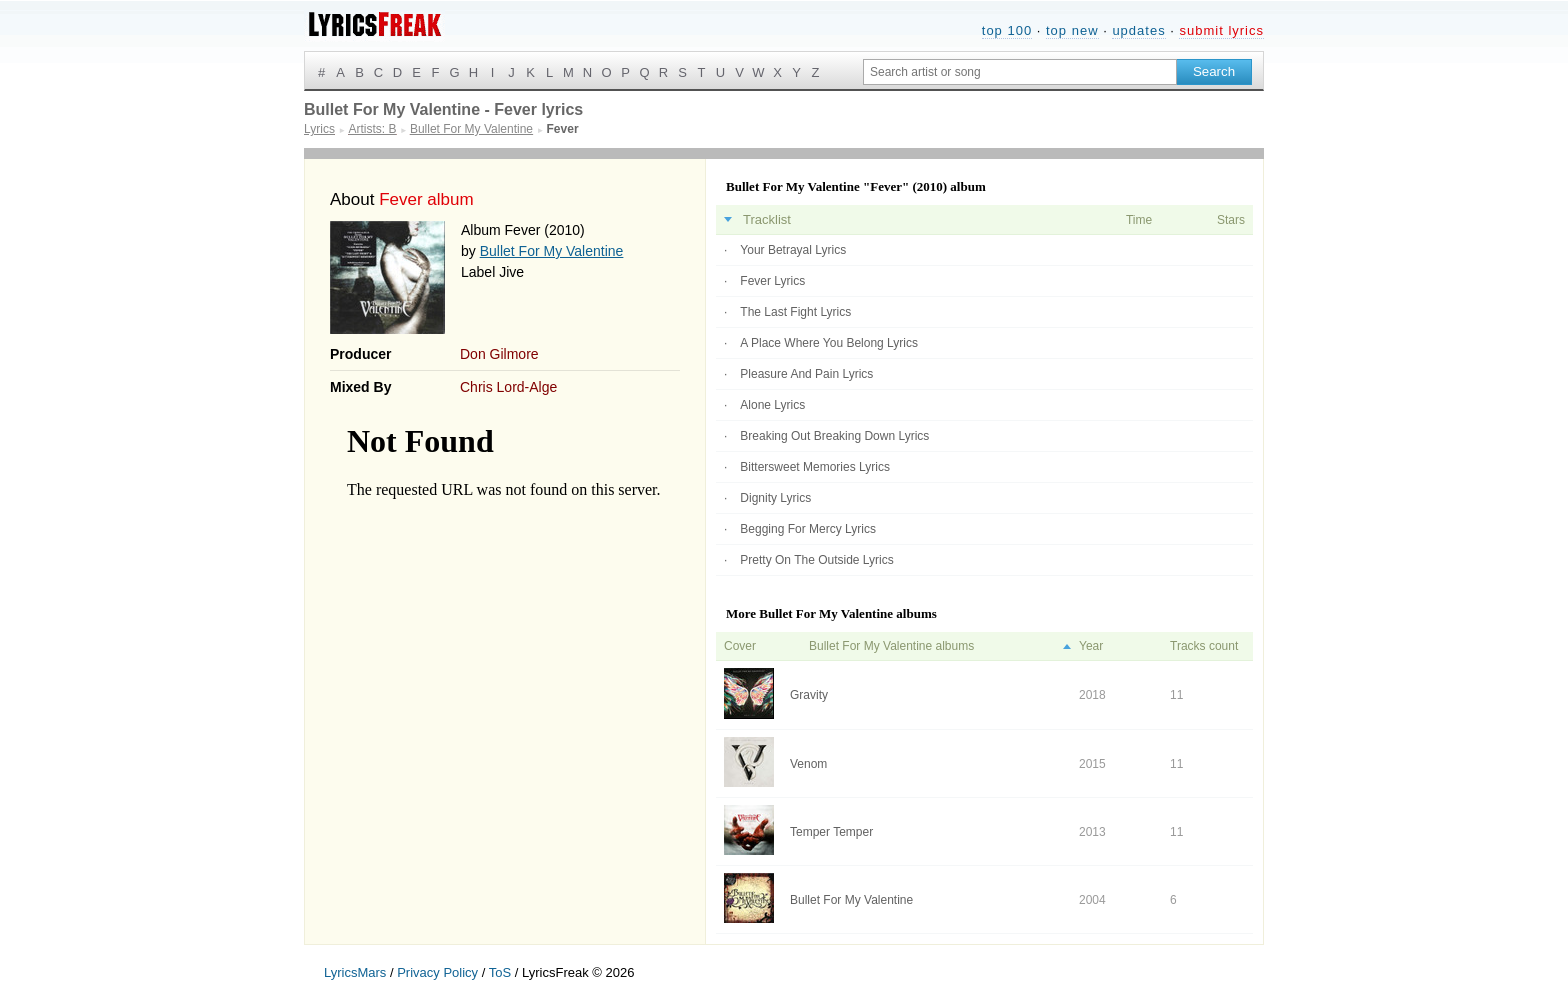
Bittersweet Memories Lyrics (815, 467)
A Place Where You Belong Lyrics (829, 343)
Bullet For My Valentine (552, 251)
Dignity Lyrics (775, 498)
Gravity (809, 695)
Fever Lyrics (772, 281)
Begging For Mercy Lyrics (808, 529)
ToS (500, 972)
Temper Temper (831, 832)
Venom (808, 764)
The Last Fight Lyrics (795, 312)
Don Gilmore (499, 354)
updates (1138, 30)
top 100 (1007, 30)
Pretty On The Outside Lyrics (816, 560)
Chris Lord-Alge (508, 387)
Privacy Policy (437, 972)
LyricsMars (355, 972)
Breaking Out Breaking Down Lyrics (834, 436)
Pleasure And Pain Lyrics (806, 374)
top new (1072, 30)
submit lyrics (1221, 30)
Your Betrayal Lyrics (793, 250)
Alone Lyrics (772, 405)
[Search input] (1020, 72)
